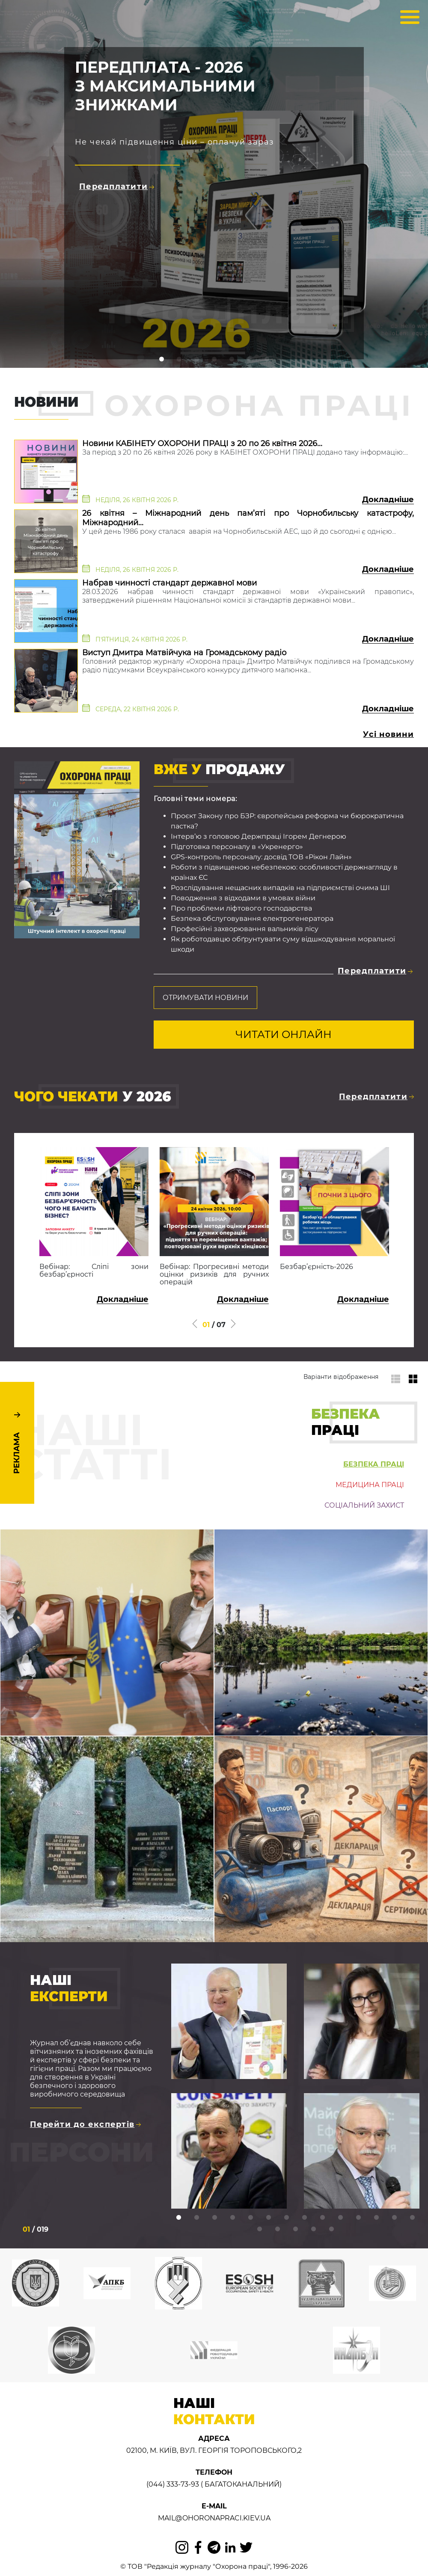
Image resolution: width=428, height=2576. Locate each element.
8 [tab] (304, 2217)
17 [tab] (295, 2229)
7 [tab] (286, 2217)
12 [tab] (376, 2217)
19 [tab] (331, 2229)
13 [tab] (394, 2217)
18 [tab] (313, 2229)
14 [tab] (412, 2217)
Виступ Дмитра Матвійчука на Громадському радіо (184, 652)
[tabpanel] (229, 2093)
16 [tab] (277, 2229)
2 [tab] (196, 2217)
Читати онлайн (283, 1034)
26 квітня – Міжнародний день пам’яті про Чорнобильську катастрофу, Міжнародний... (248, 518)
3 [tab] (214, 2217)
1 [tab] (178, 2217)
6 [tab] (268, 2217)
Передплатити (116, 186)
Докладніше (388, 499)
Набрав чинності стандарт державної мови (169, 583)
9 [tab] (322, 2217)
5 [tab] (250, 2217)
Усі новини (388, 734)
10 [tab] (340, 2217)
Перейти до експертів (85, 2124)
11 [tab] (358, 2217)
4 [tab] (232, 2217)
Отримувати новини (205, 998)
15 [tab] (259, 2229)
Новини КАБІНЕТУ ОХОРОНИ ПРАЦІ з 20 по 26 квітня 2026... (202, 443)
